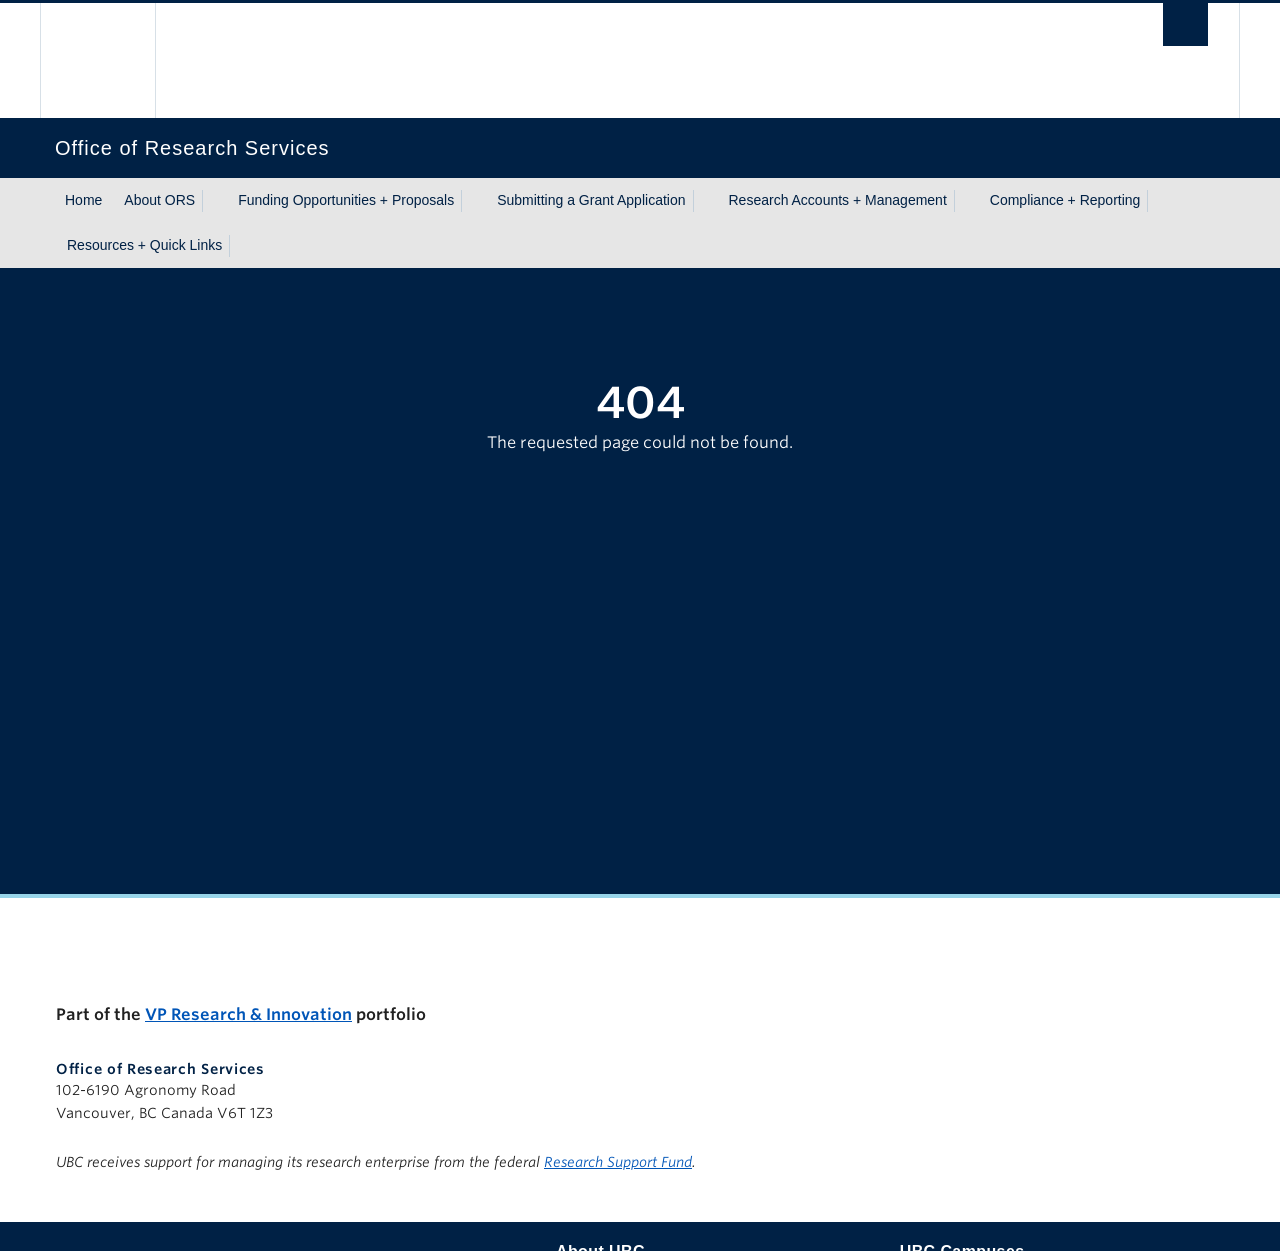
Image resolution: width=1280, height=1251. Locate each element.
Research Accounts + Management (838, 200)
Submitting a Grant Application (591, 200)
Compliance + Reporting (1065, 200)
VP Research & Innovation (248, 1014)
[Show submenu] (214, 201)
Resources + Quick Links (144, 245)
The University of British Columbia (97, 60)
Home (83, 200)
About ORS (159, 200)
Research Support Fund (618, 1162)
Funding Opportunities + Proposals (346, 200)
